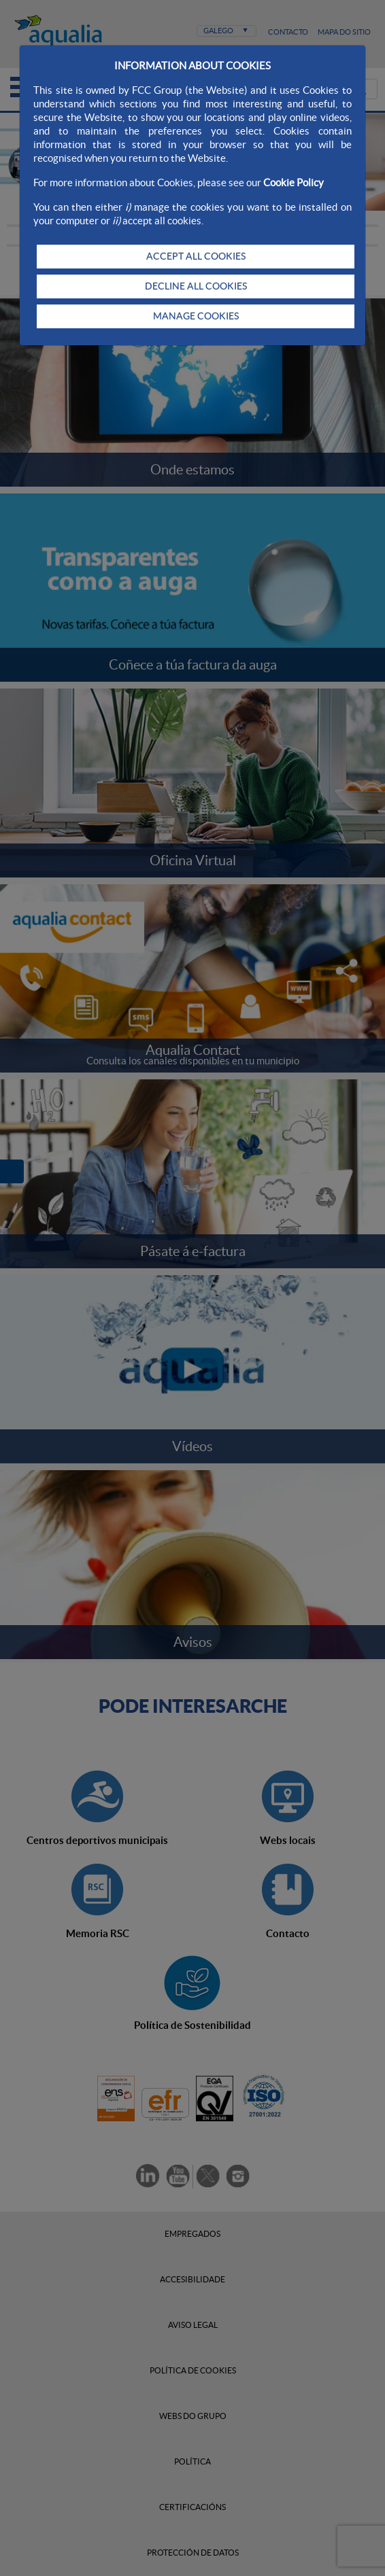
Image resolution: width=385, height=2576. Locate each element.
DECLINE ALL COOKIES (196, 286)
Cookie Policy (293, 182)
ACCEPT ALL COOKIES (196, 256)
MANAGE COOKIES (196, 316)
